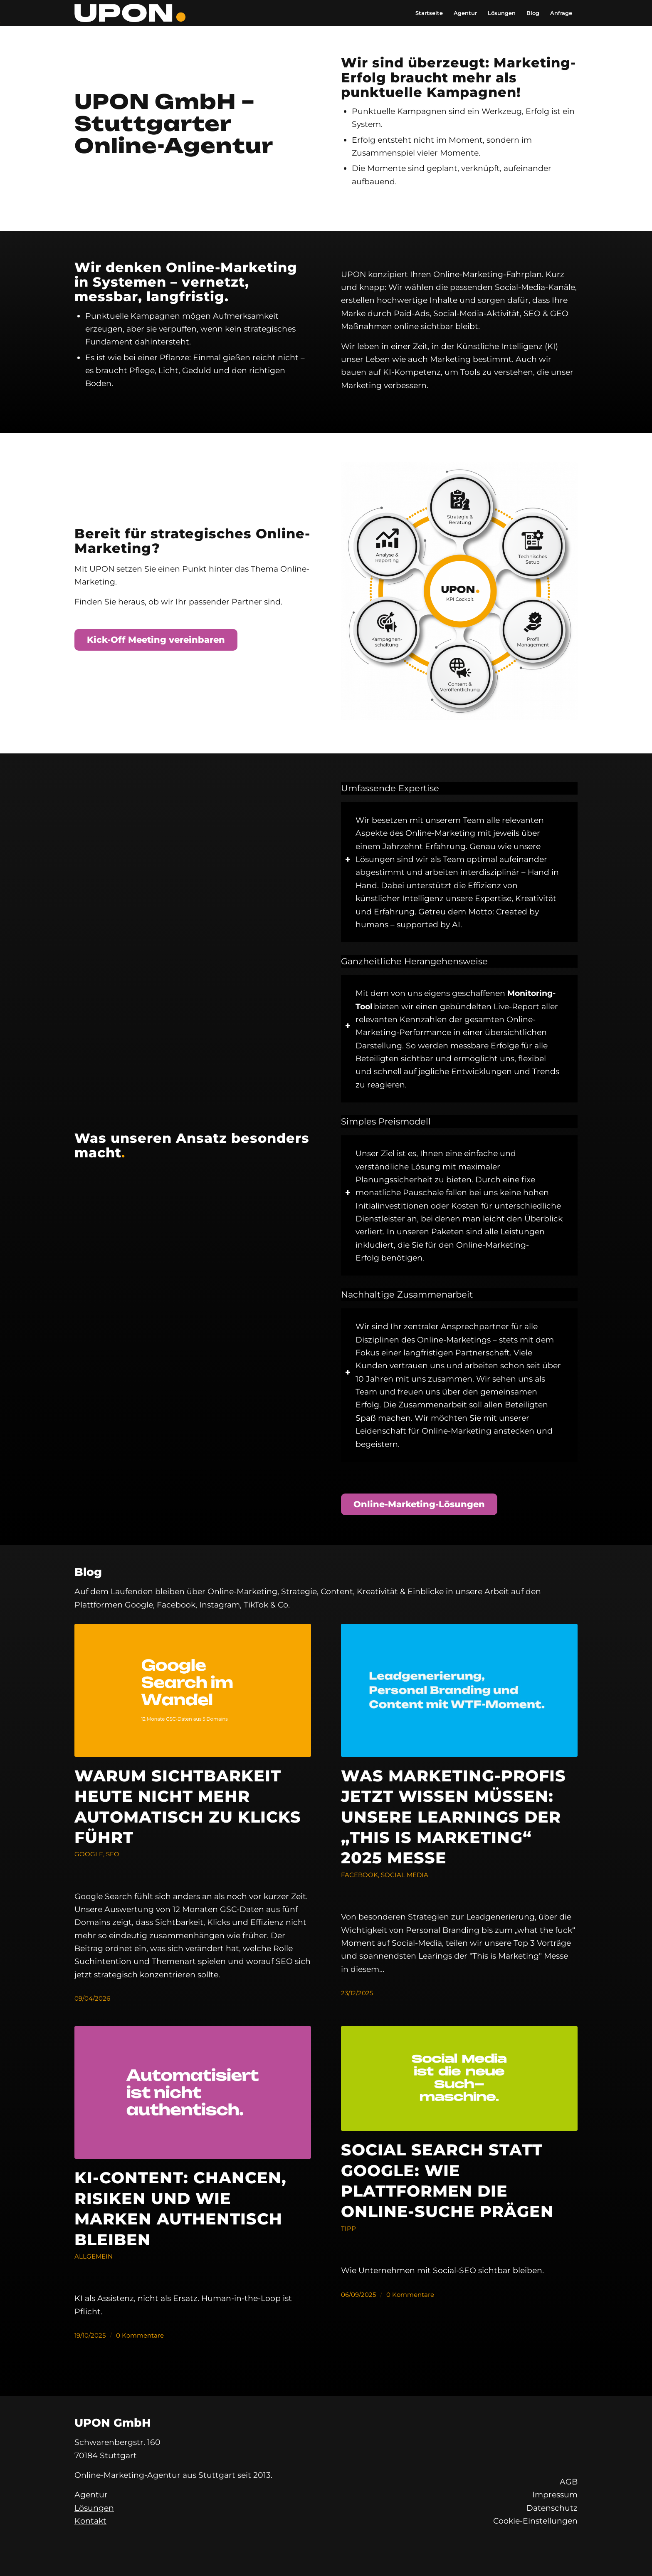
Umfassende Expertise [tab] (390, 789)
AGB (569, 2482)
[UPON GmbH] (129, 13)
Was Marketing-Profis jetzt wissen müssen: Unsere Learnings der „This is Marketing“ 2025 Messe (453, 1817)
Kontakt (90, 2521)
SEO (112, 1854)
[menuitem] (429, 13)
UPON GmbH (112, 2423)
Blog (88, 1572)
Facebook (359, 1875)
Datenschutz (552, 2508)
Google (88, 1854)
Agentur (91, 2494)
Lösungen (94, 2508)
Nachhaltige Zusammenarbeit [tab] (407, 1295)
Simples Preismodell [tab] (386, 1122)
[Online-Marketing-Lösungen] (419, 1504)
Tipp (348, 2228)
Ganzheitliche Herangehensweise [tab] (414, 962)
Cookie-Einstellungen (535, 2521)
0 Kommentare (140, 2335)
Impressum (555, 2494)
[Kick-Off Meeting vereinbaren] (155, 640)
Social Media (404, 1875)
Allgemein (93, 2256)
